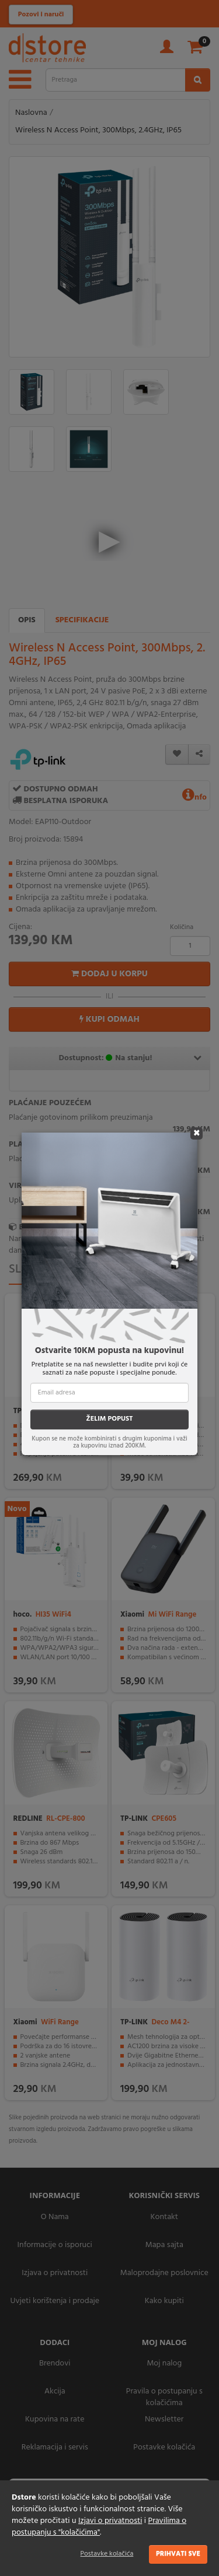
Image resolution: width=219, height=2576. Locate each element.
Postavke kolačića (107, 2554)
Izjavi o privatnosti (110, 2521)
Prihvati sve (178, 2554)
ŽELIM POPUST (109, 1419)
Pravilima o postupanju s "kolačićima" (99, 2526)
